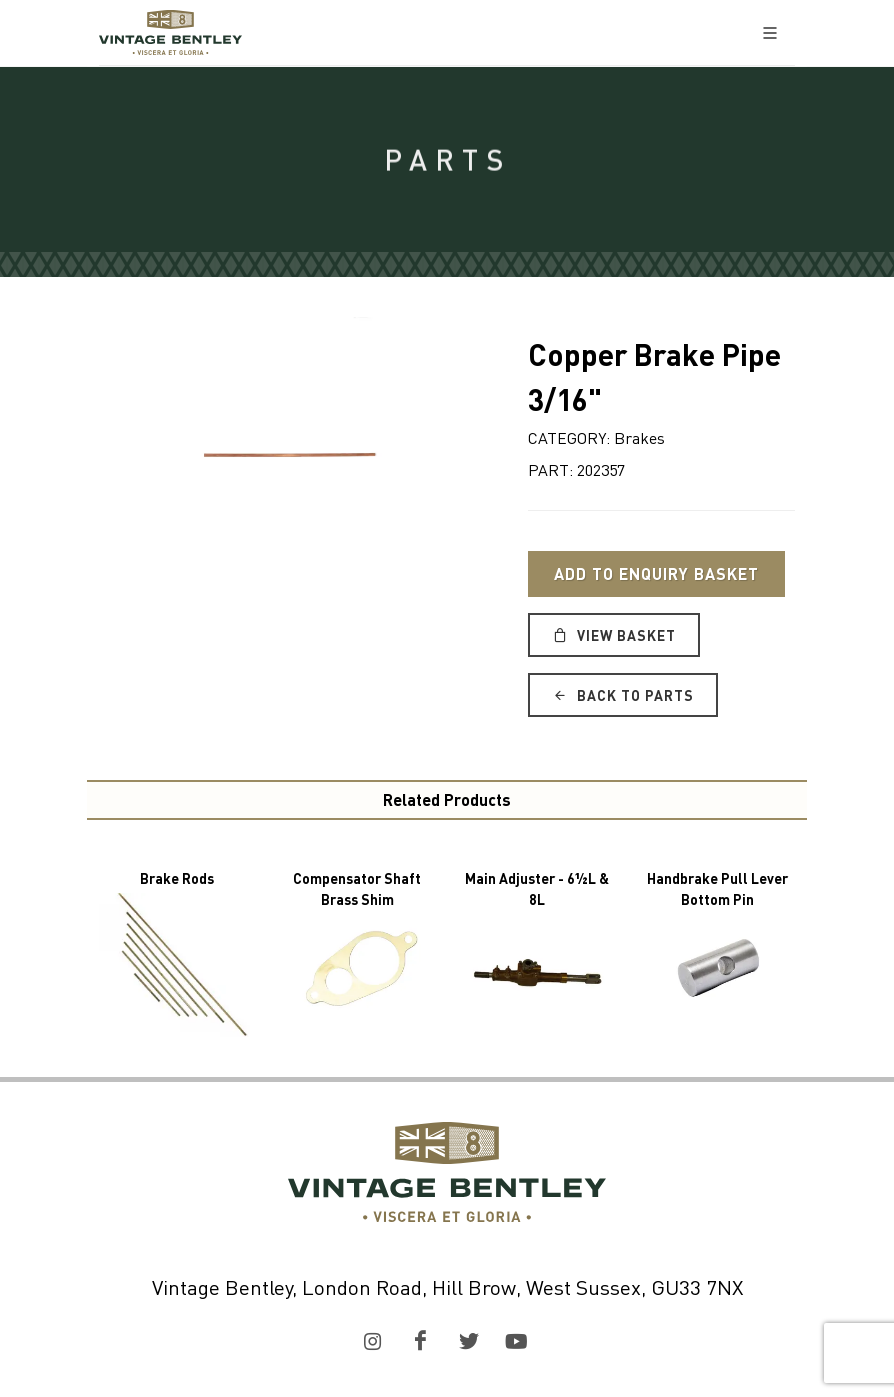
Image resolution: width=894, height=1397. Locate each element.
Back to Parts (623, 695)
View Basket (614, 635)
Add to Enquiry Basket (656, 573)
